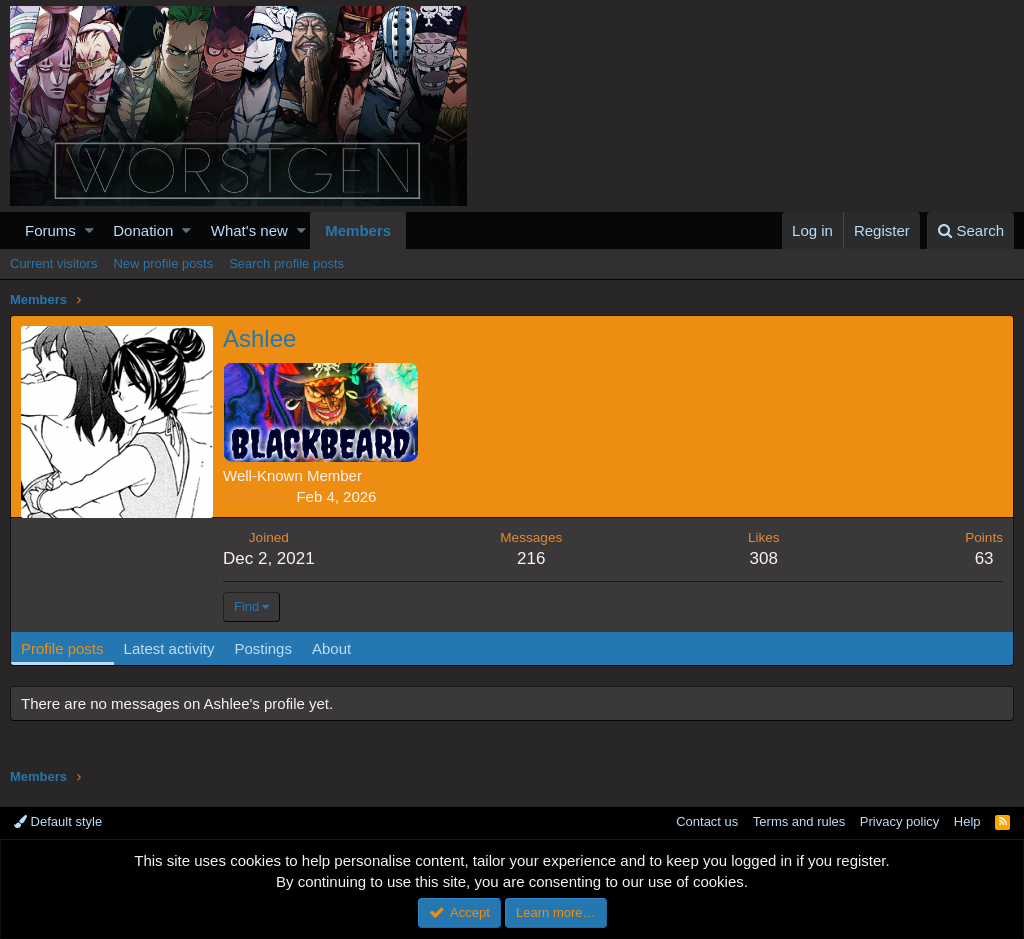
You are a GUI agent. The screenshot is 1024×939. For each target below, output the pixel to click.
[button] (89, 230)
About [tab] (331, 648)
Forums (50, 230)
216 (531, 558)
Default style (58, 821)
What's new (249, 230)
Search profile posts (286, 263)
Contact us (707, 821)
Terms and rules (799, 821)
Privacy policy (899, 821)
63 (984, 558)
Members (358, 230)
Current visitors (53, 263)
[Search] (970, 230)
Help (967, 821)
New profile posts (163, 263)
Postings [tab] (263, 648)
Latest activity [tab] (169, 648)
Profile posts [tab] (62, 648)
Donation (143, 230)
